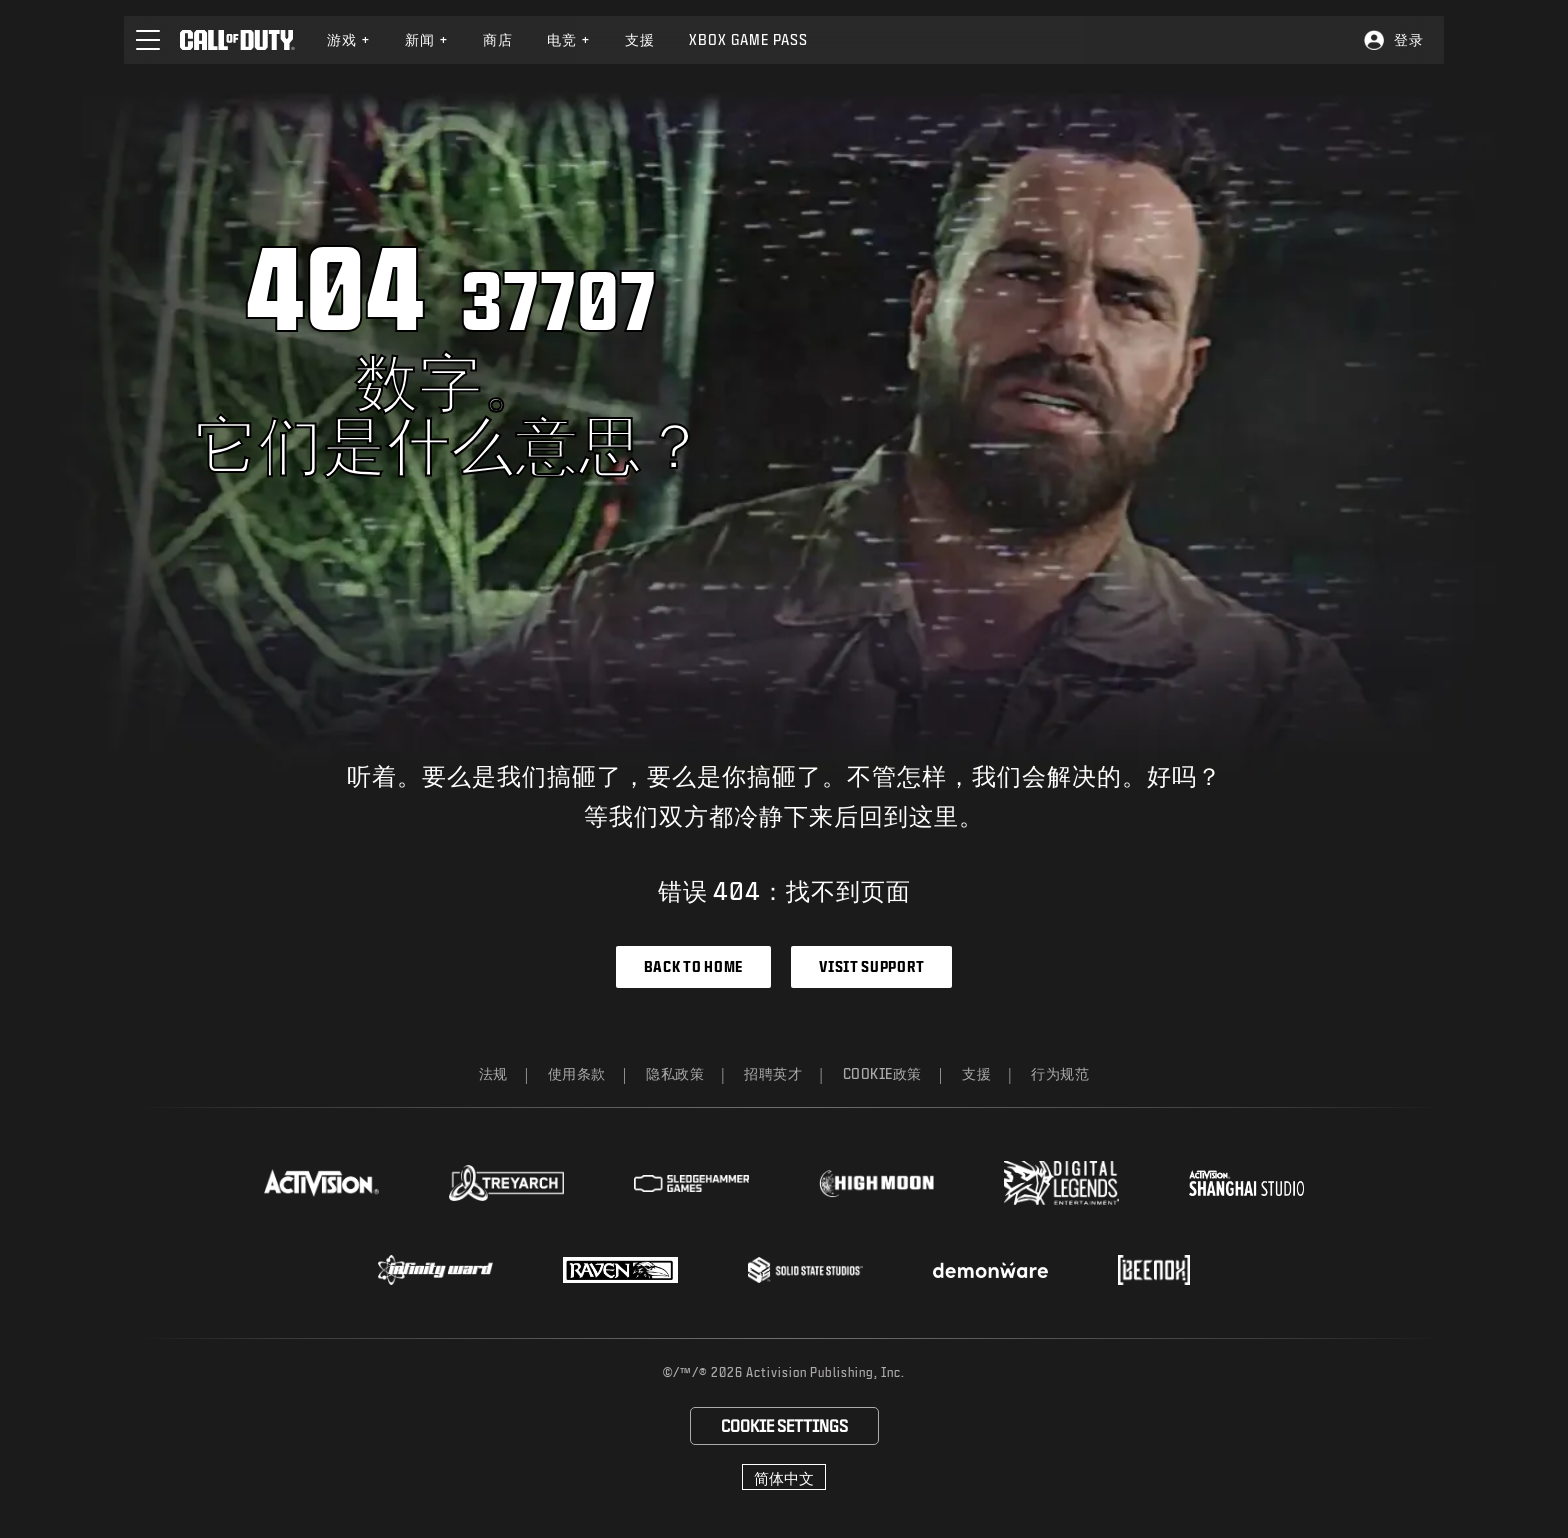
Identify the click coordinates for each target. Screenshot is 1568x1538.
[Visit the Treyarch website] (506, 1183)
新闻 (427, 39)
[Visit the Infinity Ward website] (435, 1270)
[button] (148, 40)
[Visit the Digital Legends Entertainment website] (1061, 1183)
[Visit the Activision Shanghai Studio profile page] (1246, 1183)
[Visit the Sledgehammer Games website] (691, 1183)
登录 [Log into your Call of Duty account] (1409, 39)
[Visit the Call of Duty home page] (237, 40)
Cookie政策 (883, 1073)
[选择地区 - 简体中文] (784, 1477)
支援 (976, 1073)
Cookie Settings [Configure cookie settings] (784, 1425)
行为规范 (1060, 1073)
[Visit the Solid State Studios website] (805, 1269)
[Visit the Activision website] (321, 1183)
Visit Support (871, 966)
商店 (498, 39)
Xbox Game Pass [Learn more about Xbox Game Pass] (748, 39)
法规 (493, 1073)
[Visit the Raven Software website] (620, 1270)
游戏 (349, 39)
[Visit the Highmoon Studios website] (876, 1183)
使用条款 (577, 1073)
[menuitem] (349, 40)
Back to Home (693, 966)
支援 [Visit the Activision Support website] (640, 39)
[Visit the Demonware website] (990, 1270)
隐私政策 (675, 1073)
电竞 (569, 39)
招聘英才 (773, 1073)
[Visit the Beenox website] (1153, 1270)
